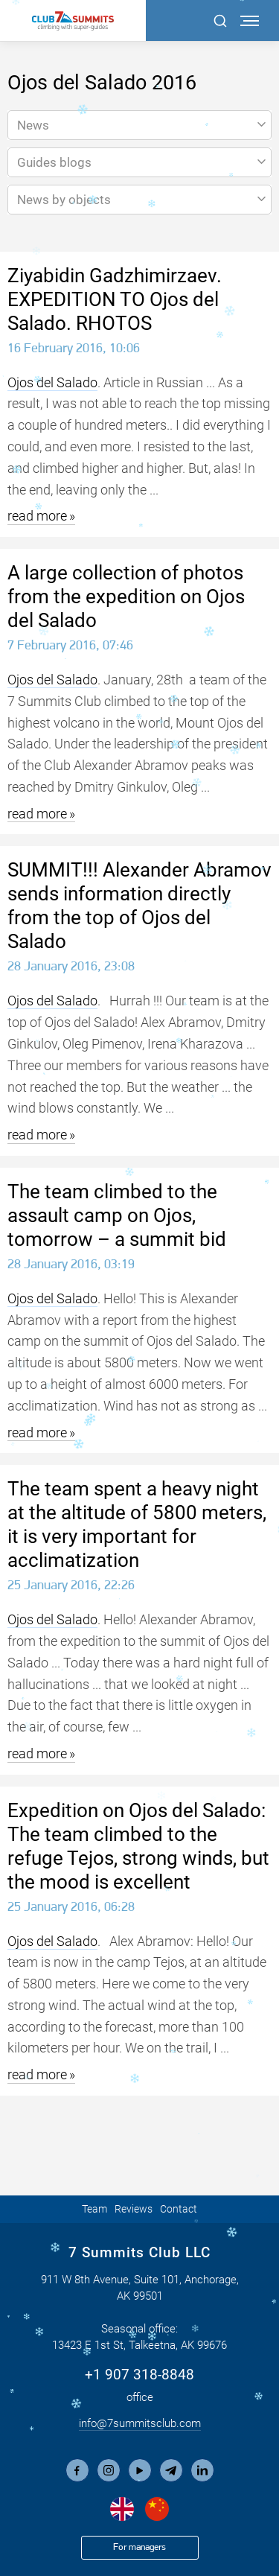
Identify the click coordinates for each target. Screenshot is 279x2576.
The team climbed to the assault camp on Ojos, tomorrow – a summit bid (116, 1215)
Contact (178, 2209)
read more (37, 516)
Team (94, 2209)
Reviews (134, 2209)
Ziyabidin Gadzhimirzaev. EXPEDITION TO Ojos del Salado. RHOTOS (114, 299)
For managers (139, 2547)
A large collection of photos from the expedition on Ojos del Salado (126, 597)
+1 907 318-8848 (139, 2374)
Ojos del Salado (52, 382)
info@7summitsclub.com (140, 2423)
